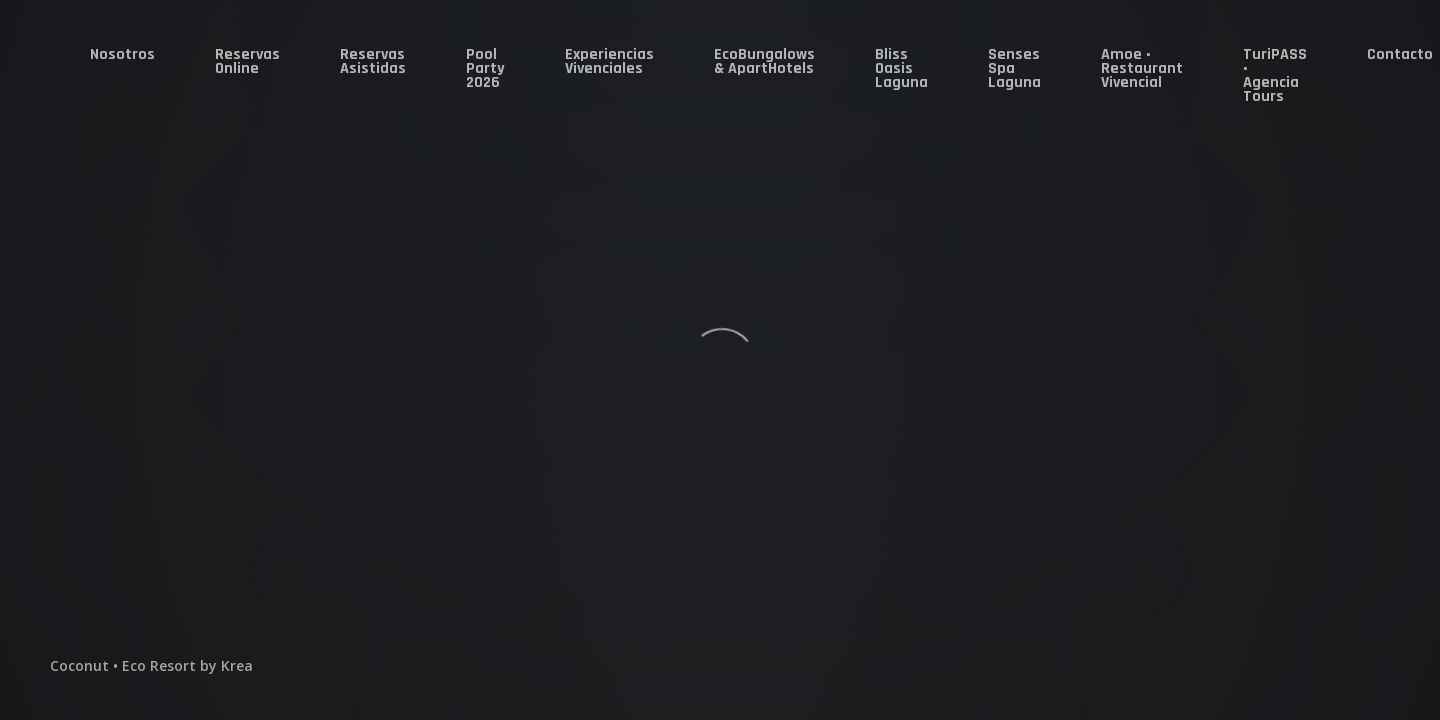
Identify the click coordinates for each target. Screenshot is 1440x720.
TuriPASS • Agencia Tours (1275, 75)
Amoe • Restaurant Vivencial (1142, 68)
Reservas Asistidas (373, 61)
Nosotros (122, 54)
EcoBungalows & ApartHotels (764, 61)
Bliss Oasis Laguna (901, 68)
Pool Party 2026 (485, 68)
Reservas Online (247, 61)
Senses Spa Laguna (1014, 68)
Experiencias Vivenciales (609, 61)
